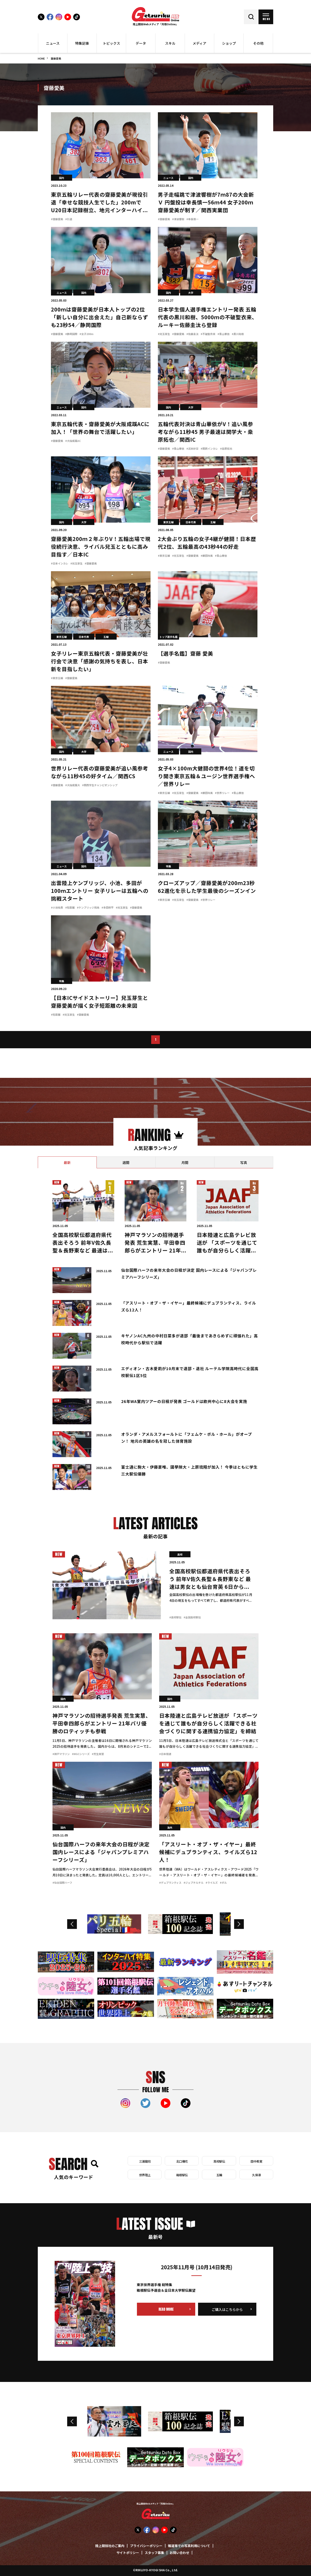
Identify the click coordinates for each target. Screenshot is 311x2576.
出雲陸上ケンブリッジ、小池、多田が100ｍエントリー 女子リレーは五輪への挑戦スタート (99, 891)
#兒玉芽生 (164, 334)
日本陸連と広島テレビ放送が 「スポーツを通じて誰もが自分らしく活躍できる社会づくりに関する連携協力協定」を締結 (227, 1251)
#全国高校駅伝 (192, 1617)
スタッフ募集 (154, 2553)
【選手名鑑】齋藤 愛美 (185, 654)
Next (239, 1924)
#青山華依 (223, 334)
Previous (72, 1924)
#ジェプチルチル (193, 1883)
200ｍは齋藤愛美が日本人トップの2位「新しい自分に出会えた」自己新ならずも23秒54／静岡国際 (99, 317)
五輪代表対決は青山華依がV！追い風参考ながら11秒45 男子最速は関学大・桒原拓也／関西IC (205, 432)
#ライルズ (212, 1883)
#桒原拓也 (226, 449)
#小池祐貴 (57, 907)
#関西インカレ (209, 449)
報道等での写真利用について (189, 2546)
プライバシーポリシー (146, 2546)
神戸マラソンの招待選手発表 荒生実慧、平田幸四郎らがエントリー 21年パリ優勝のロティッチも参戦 (155, 1251)
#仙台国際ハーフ (62, 1883)
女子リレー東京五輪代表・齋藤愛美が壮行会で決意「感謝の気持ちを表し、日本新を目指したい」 (99, 661)
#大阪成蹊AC (73, 441)
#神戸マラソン (61, 1754)
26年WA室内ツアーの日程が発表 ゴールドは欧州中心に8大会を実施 (184, 1402)
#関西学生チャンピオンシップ (99, 785)
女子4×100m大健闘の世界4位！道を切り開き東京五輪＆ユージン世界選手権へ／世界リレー (206, 776)
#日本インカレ (59, 563)
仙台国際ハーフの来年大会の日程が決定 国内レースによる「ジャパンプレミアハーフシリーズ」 (100, 1852)
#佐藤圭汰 (192, 334)
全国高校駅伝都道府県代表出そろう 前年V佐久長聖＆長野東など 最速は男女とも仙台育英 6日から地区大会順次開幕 (82, 1251)
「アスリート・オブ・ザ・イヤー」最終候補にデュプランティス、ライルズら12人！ (208, 1852)
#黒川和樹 (238, 334)
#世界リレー (222, 793)
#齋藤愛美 (57, 219)
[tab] (67, 1162)
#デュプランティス (170, 1883)
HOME (41, 58)
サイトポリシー (127, 2553)
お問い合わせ (179, 2553)
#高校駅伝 (175, 1617)
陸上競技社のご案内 (109, 2546)
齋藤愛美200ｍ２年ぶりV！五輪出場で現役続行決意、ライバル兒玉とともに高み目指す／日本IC (101, 547)
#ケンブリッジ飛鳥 (88, 907)
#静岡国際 (71, 334)
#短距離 (70, 907)
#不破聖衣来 (208, 334)
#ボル (223, 1883)
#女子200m (86, 334)
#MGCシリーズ (81, 1754)
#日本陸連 (165, 1754)
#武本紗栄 (192, 449)
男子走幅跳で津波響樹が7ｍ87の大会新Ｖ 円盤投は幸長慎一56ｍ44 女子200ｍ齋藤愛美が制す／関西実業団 (206, 202)
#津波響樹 (178, 219)
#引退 (68, 219)
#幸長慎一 (192, 219)
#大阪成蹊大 (72, 785)
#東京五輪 (164, 556)
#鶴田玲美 (207, 556)
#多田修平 (108, 907)
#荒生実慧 (98, 1754)
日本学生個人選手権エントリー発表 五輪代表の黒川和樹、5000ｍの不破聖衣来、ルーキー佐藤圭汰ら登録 (207, 317)
